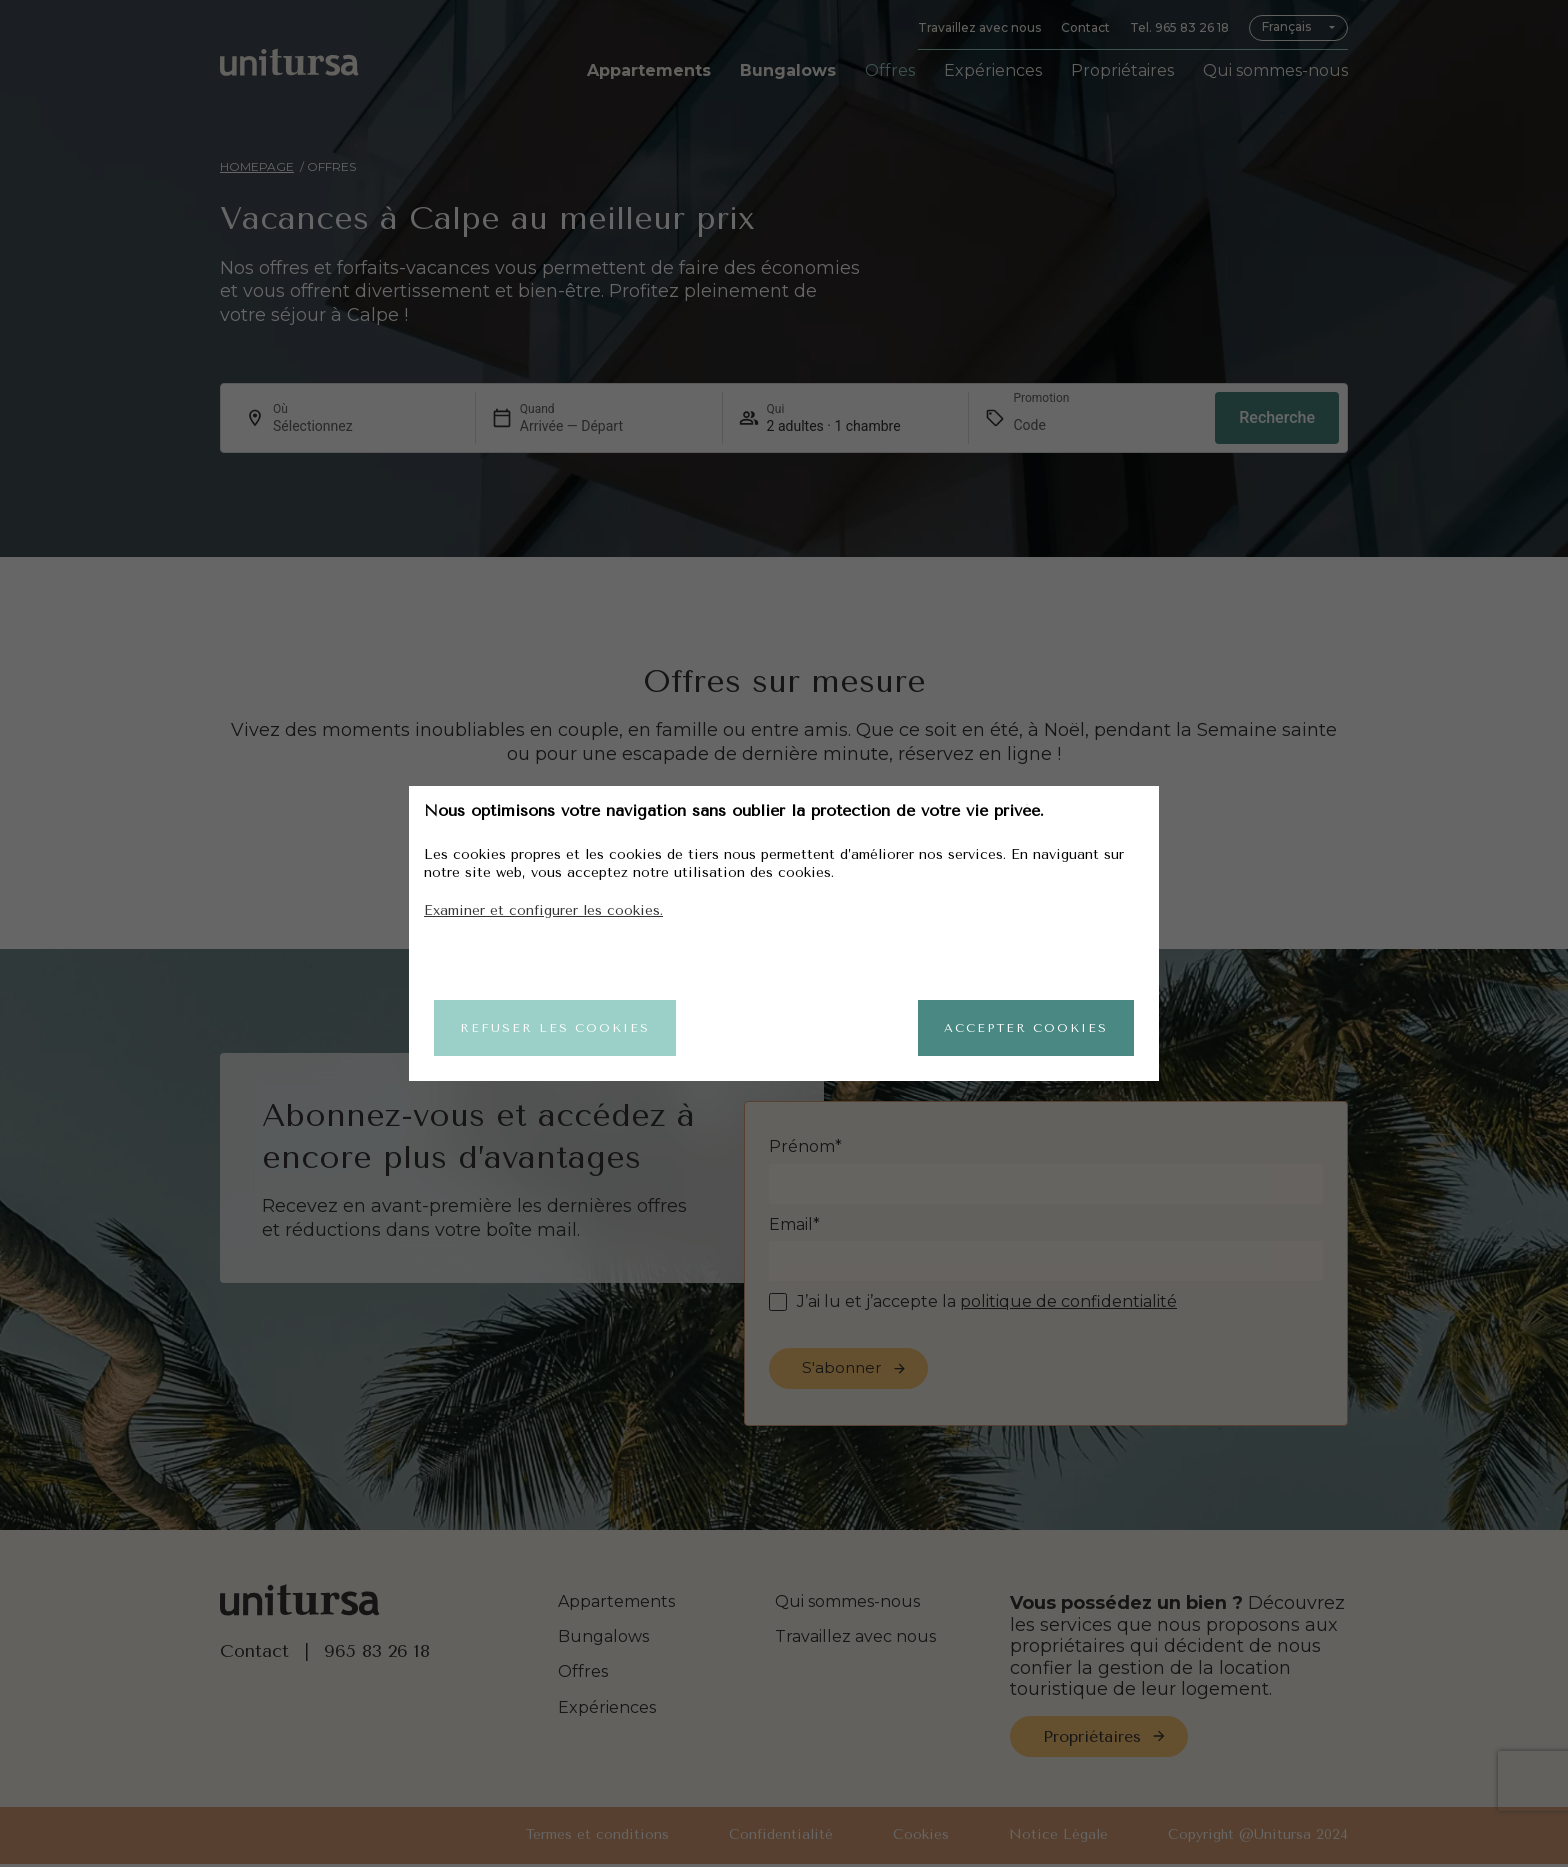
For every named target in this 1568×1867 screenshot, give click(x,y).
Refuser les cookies (555, 1028)
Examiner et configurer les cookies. (543, 910)
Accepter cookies (1026, 1028)
